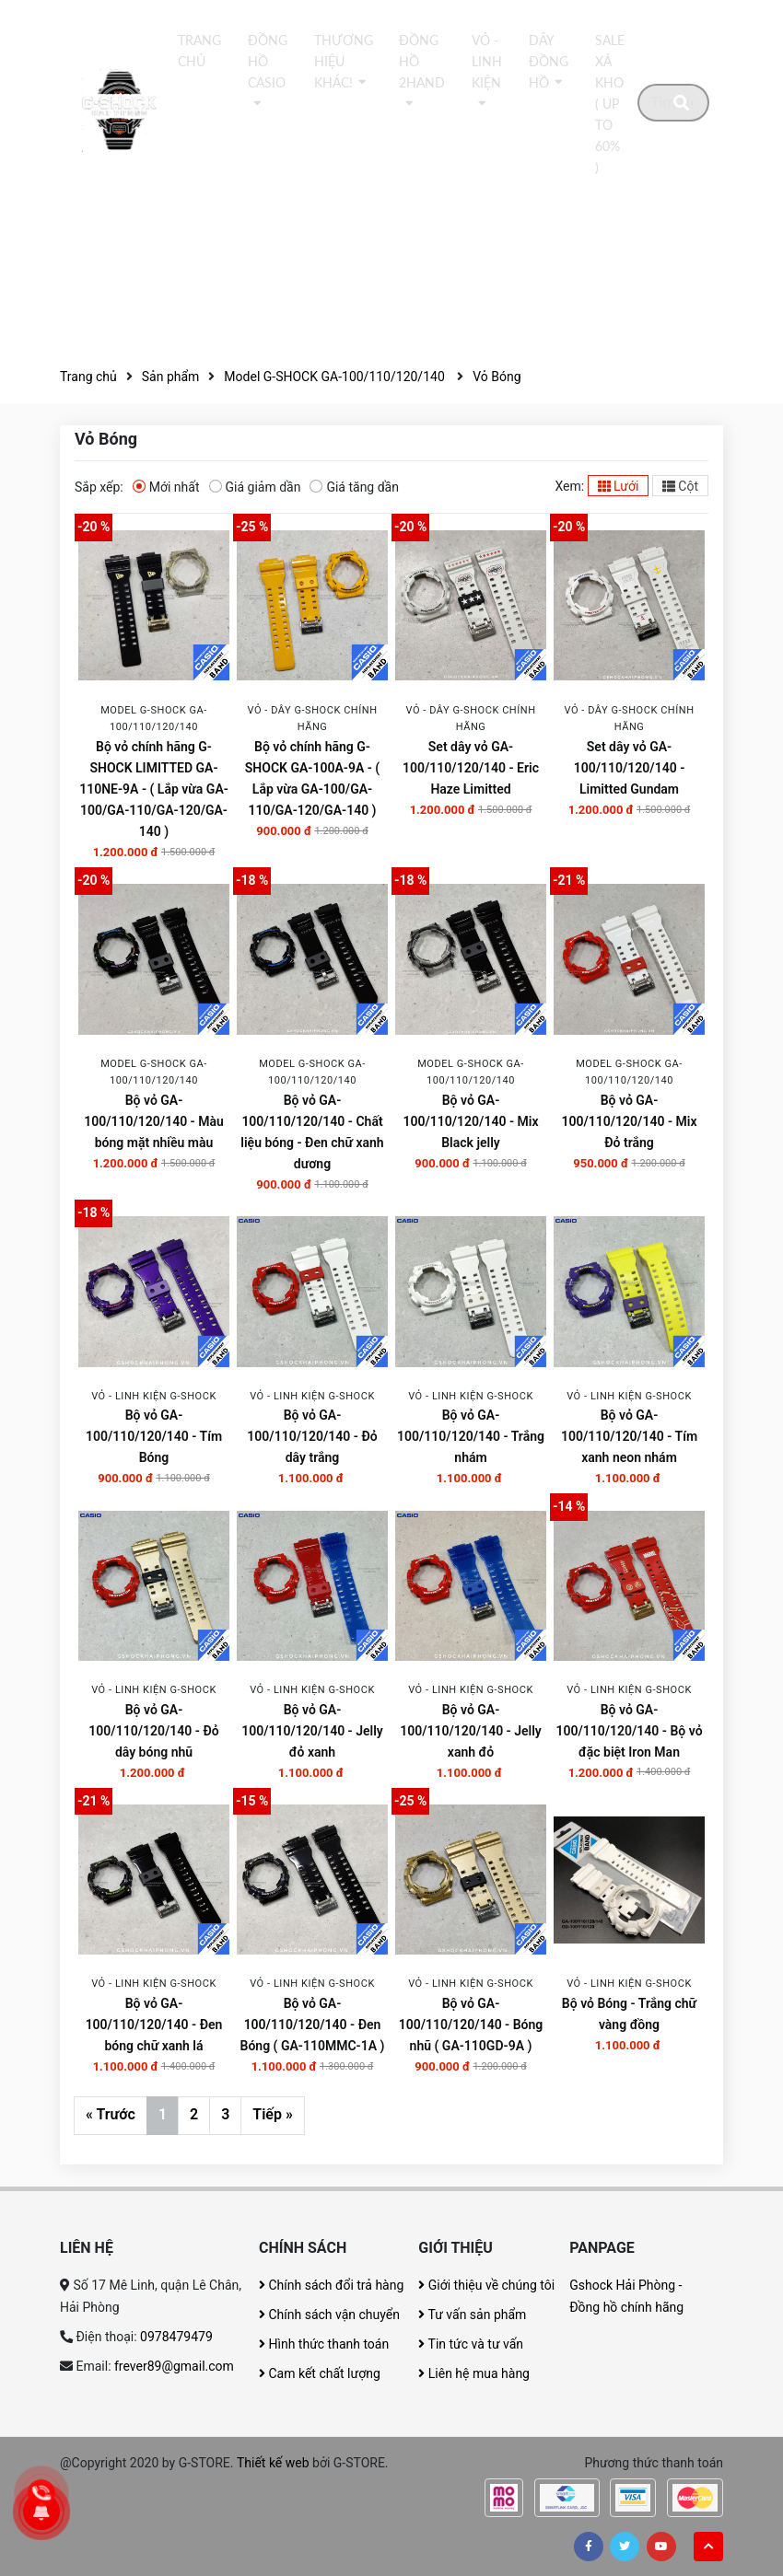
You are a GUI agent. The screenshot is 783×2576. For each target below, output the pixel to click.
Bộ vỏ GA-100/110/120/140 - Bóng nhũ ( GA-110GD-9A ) (471, 2024)
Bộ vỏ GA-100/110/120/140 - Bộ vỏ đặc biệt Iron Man (628, 1730)
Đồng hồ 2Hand (422, 61)
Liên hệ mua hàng (474, 2373)
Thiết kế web (273, 2462)
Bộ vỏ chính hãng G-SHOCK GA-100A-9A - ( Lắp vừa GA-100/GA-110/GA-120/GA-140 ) (312, 778)
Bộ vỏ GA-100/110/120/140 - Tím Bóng (154, 1436)
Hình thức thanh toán (324, 2344)
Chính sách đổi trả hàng (331, 2285)
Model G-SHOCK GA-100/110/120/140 (336, 376)
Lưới (618, 486)
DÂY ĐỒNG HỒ (548, 61)
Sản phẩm (171, 376)
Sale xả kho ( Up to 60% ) (610, 104)
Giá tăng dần (354, 486)
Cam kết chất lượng (319, 2373)
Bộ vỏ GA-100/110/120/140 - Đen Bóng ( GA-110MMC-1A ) (312, 2024)
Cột (680, 486)
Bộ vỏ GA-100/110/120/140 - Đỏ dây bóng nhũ (153, 1730)
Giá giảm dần (255, 486)
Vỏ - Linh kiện (487, 61)
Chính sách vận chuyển (329, 2314)
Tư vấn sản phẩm (472, 2314)
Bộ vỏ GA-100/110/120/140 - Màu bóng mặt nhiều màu (154, 1121)
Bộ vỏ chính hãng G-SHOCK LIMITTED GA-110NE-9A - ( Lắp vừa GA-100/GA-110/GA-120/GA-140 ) (153, 789)
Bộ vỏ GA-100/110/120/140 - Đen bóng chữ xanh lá (154, 2024)
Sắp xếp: (99, 487)
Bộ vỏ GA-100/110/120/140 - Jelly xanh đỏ (471, 1730)
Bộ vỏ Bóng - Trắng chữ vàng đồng (629, 2014)
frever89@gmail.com (174, 2366)
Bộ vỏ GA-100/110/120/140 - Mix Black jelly (470, 1121)
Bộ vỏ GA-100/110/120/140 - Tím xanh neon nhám (629, 1436)
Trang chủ (199, 51)
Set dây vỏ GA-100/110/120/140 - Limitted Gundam (629, 767)
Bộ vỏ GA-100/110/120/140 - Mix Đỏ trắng (628, 1121)
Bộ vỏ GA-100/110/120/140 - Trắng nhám (470, 1436)
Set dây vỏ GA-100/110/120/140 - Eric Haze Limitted (471, 767)
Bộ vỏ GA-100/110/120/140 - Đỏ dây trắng (312, 1436)
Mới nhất (166, 486)
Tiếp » (272, 2114)
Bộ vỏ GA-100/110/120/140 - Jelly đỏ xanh (312, 1730)
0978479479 (176, 2336)
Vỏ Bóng (496, 376)
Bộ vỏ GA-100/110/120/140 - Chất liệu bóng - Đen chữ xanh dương (311, 1132)
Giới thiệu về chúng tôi (486, 2285)
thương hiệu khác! (343, 61)
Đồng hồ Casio (267, 61)
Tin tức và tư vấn (470, 2344)
